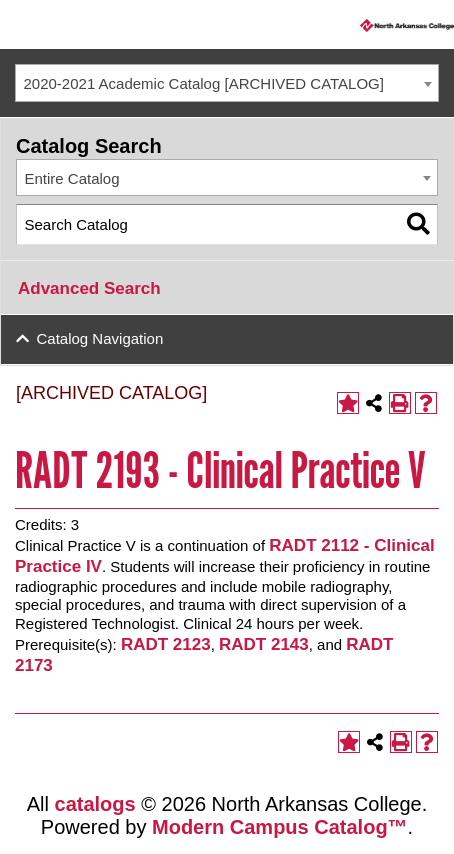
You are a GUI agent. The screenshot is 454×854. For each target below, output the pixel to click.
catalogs (95, 804)
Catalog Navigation (100, 338)
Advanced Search (89, 288)
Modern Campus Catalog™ (280, 827)
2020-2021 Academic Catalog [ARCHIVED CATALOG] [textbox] (204, 83)
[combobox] (227, 83)
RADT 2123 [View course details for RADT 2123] (166, 644)
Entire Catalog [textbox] (72, 178)
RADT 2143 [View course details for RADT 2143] (264, 644)
